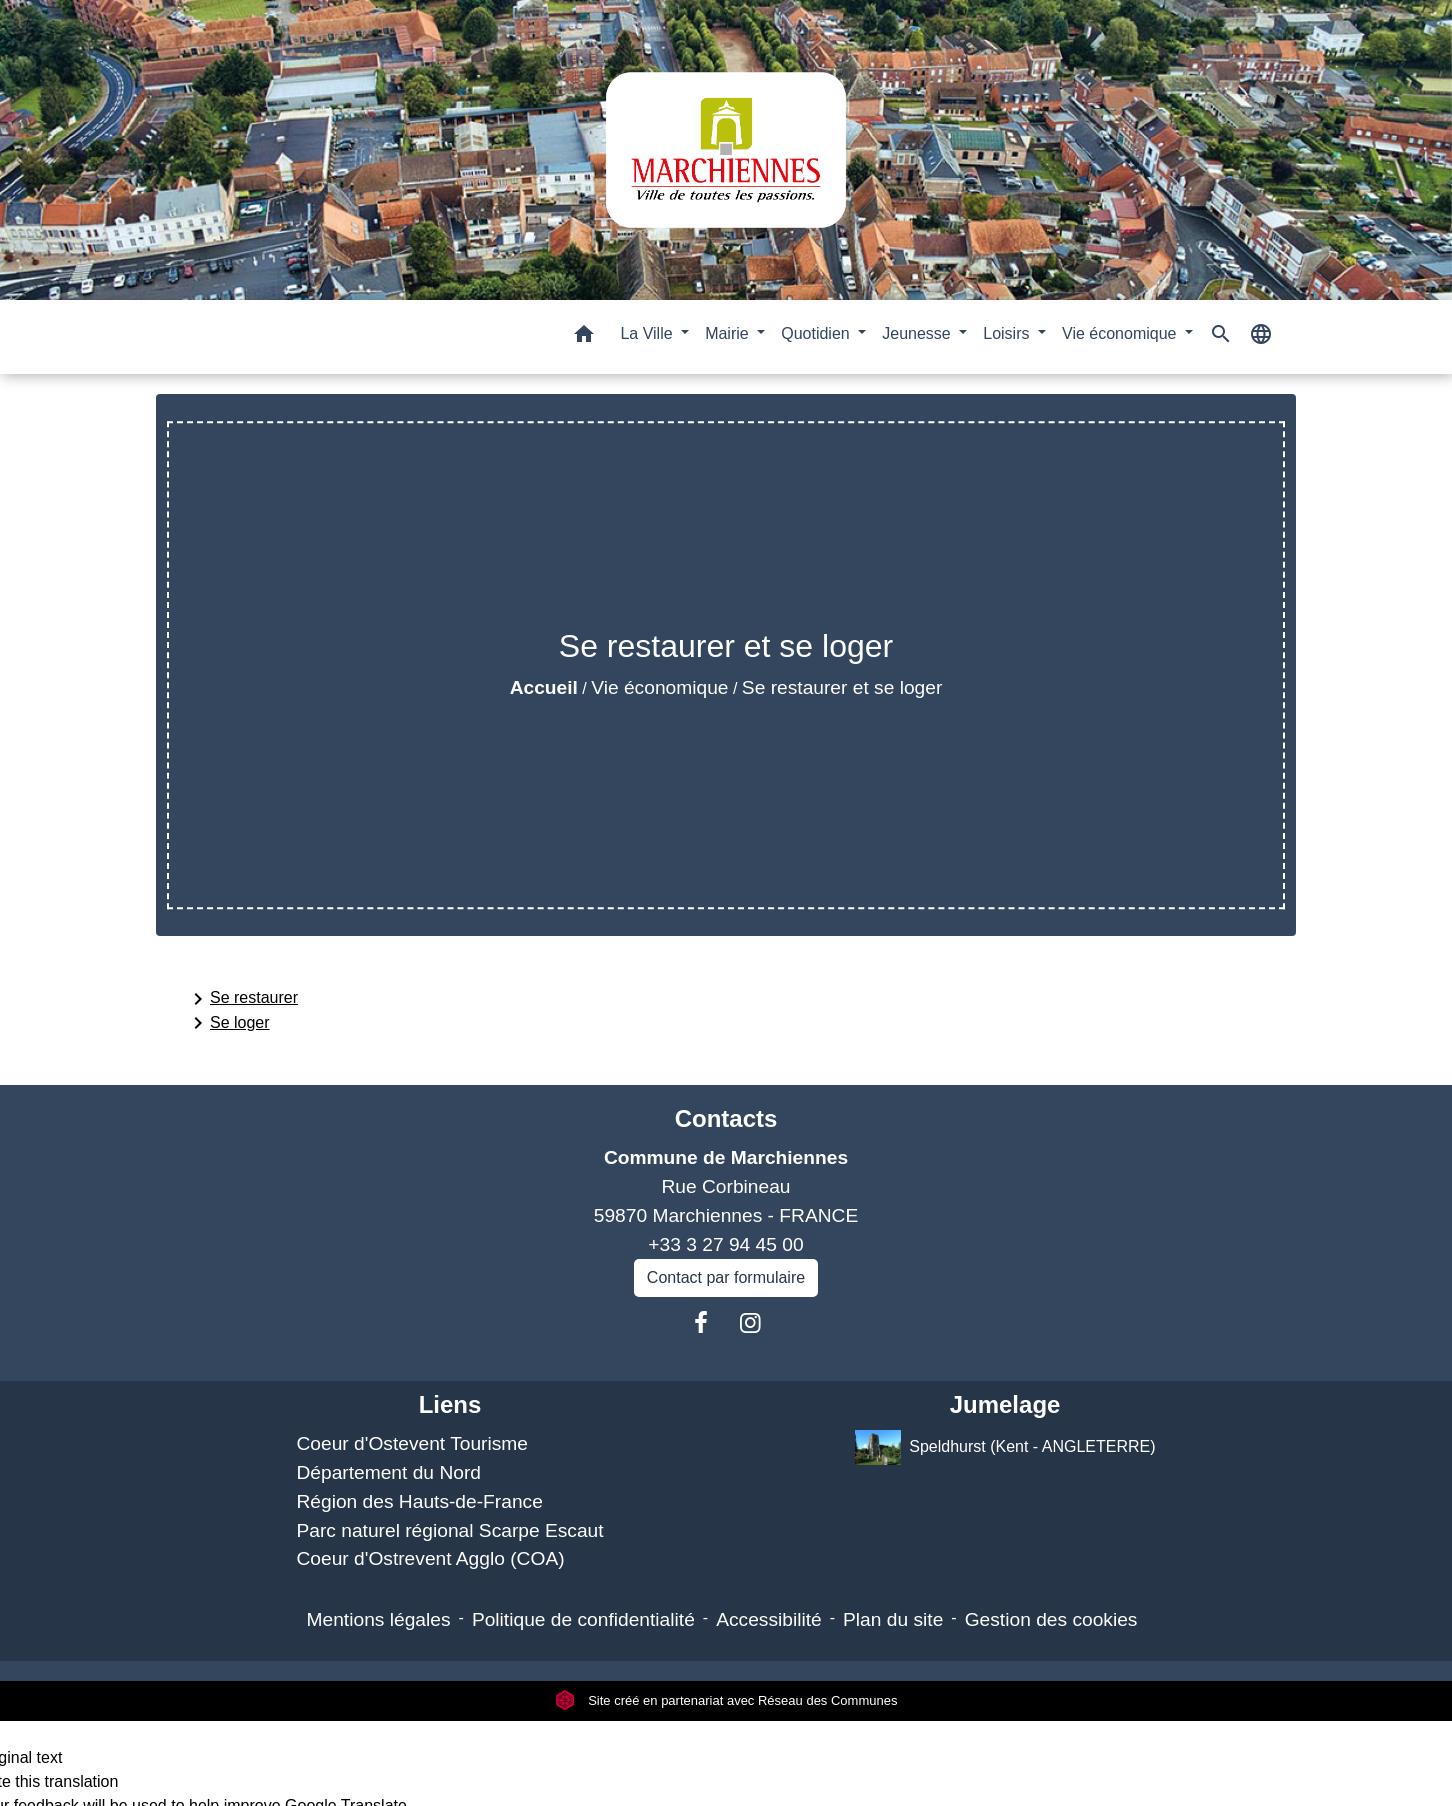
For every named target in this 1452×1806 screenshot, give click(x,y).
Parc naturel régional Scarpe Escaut (449, 1530)
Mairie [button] (729, 333)
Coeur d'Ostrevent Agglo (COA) (430, 1558)
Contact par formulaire (726, 1277)
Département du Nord (388, 1472)
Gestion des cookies (1051, 1619)
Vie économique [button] (1121, 333)
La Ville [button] (648, 333)
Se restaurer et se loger (842, 687)
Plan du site (893, 1619)
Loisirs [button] (1008, 333)
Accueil (544, 687)
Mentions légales (379, 1619)
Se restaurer (242, 999)
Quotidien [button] (817, 333)
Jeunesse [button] (918, 333)
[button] (584, 337)
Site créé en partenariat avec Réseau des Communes (726, 1700)
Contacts (726, 1118)
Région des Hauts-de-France (419, 1501)
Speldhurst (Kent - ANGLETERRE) (1005, 1447)
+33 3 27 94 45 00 (725, 1244)
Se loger (228, 1023)
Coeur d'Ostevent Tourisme (412, 1443)
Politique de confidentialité (583, 1619)
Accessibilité (769, 1619)
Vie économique (659, 687)
